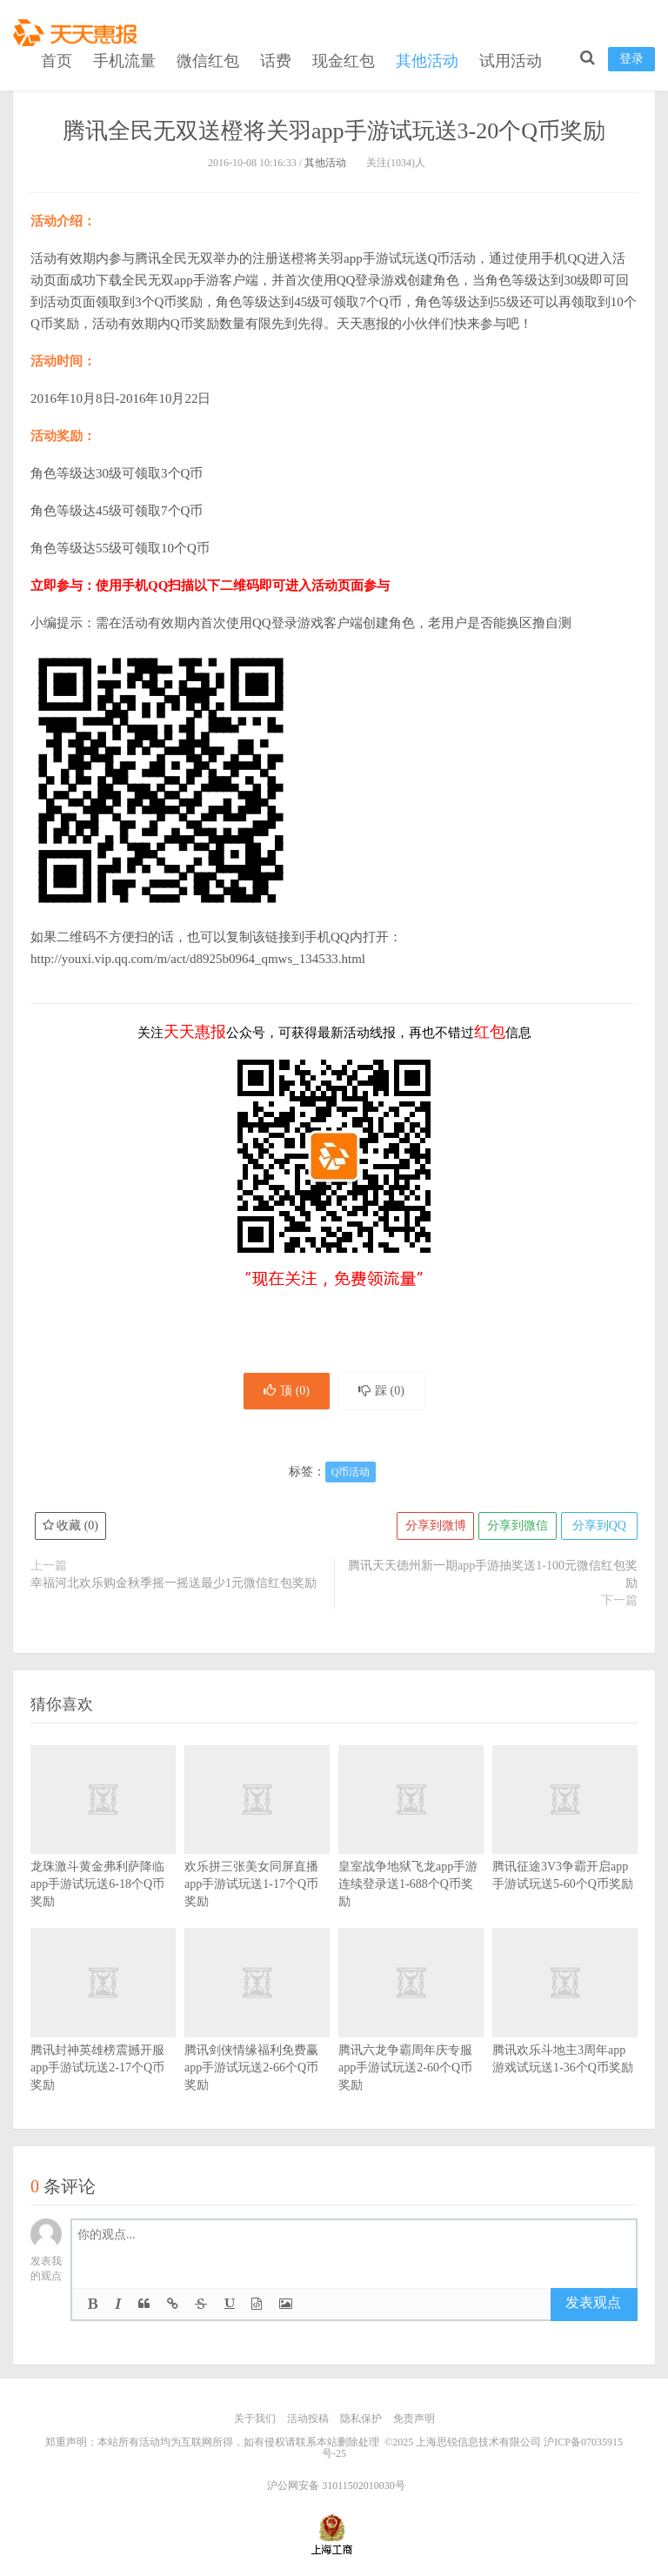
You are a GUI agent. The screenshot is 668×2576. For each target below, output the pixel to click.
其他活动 (427, 59)
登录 (631, 57)
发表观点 (593, 2304)
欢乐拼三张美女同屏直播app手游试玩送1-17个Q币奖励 (257, 1853)
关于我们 (255, 2420)
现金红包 (343, 59)
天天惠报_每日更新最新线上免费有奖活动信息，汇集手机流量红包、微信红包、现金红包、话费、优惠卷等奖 (78, 31)
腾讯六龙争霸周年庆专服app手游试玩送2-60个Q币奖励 (411, 2036)
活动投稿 (308, 2420)
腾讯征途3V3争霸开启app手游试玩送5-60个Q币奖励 (565, 1844)
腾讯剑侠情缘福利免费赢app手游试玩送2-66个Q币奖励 (257, 2036)
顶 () (285, 1391)
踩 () (383, 1391)
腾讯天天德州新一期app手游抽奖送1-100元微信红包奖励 (493, 1576)
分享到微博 (433, 1527)
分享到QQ (598, 1527)
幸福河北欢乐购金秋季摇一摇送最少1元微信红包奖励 (173, 1584)
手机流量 (124, 59)
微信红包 (208, 59)
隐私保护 (361, 2420)
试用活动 (510, 59)
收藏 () (70, 1527)
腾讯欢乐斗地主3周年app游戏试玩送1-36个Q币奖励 (565, 2027)
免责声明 (414, 2420)
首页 (56, 59)
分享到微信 (515, 1527)
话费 (275, 59)
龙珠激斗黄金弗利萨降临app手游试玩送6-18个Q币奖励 (103, 1853)
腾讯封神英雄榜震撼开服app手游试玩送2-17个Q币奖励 (103, 2036)
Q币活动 (351, 1474)
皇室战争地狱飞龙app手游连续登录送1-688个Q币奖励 (411, 1853)
